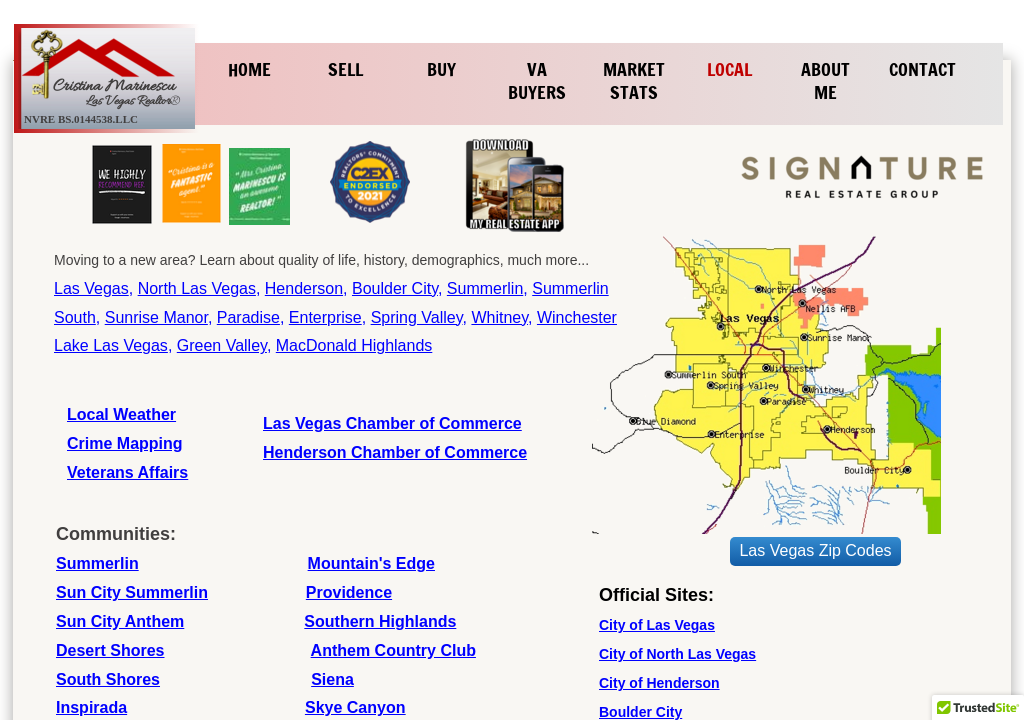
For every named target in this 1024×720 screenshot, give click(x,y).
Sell (345, 69)
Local (729, 69)
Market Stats (634, 80)
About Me (825, 80)
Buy (441, 69)
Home (249, 69)
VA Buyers (537, 80)
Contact (922, 69)
